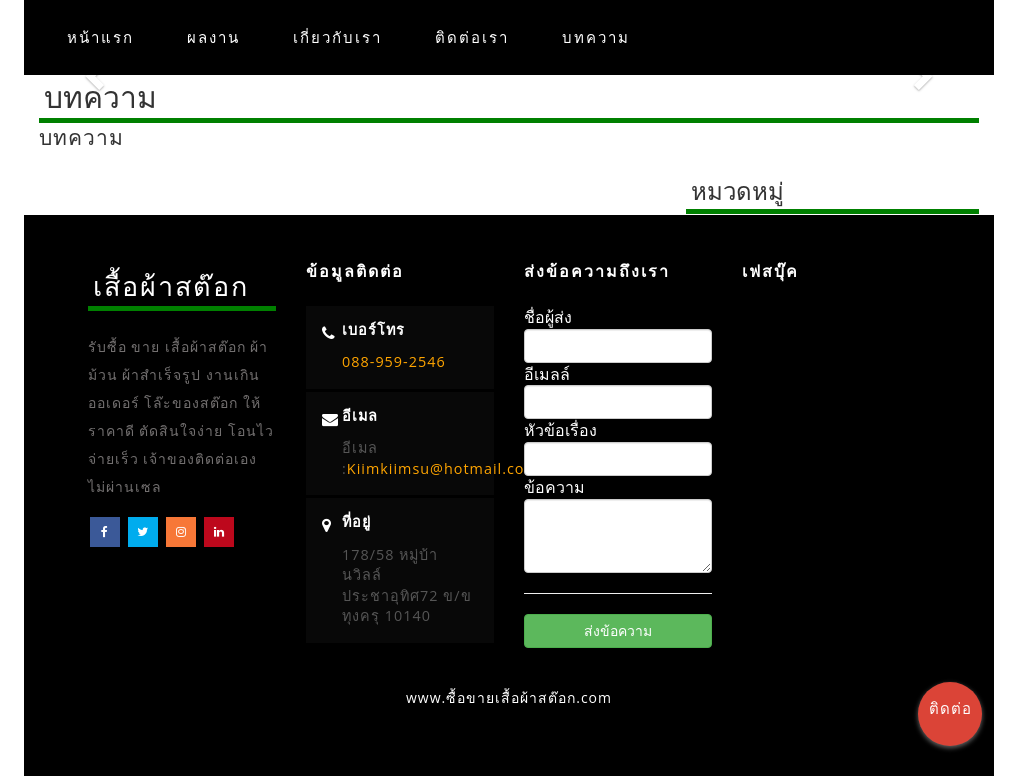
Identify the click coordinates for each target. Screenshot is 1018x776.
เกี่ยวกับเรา (337, 37)
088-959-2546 (394, 361)
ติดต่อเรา (472, 37)
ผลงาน (213, 37)
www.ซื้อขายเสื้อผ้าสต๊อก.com (509, 697)
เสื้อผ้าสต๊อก (171, 285)
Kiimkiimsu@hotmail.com (443, 468)
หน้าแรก (100, 37)
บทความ (596, 37)
